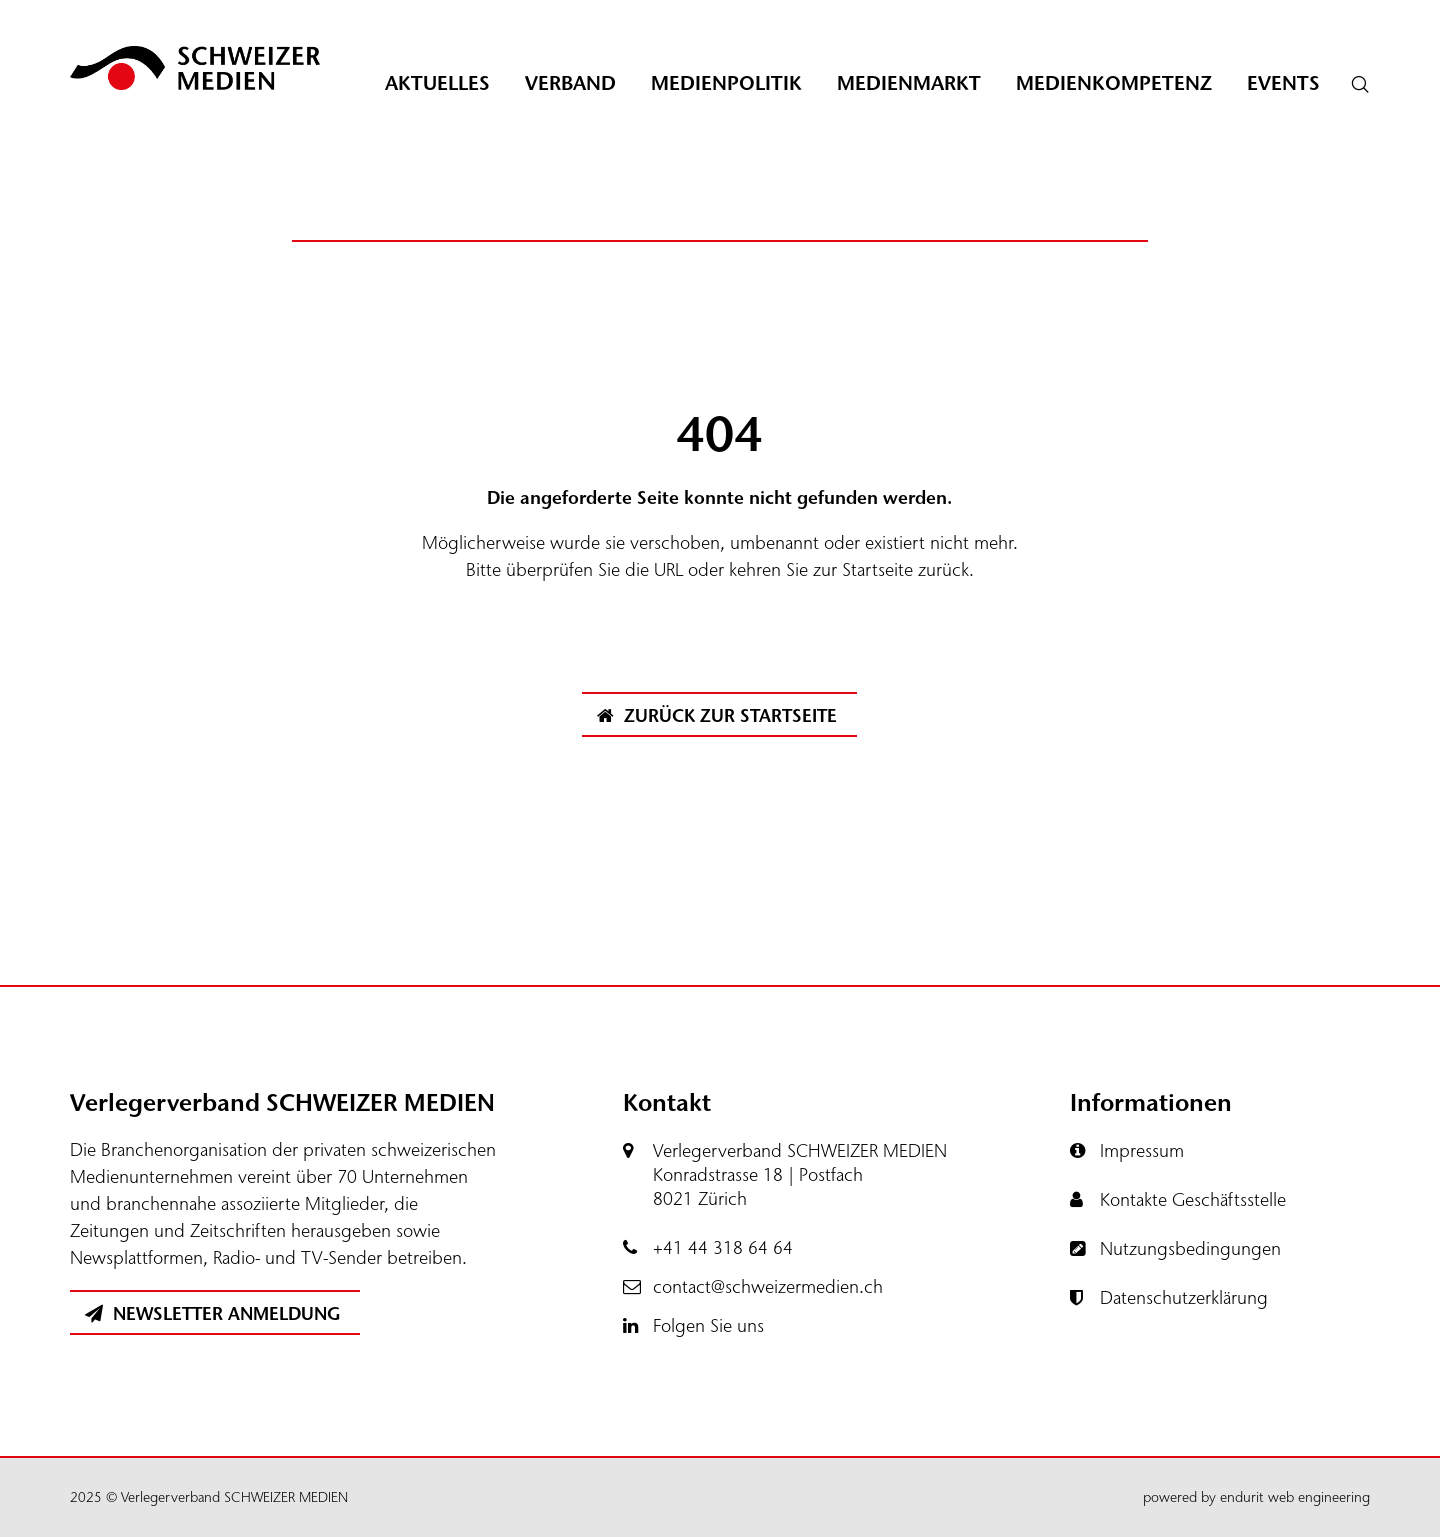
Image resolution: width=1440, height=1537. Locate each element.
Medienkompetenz (1114, 83)
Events (1283, 83)
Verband (570, 83)
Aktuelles (437, 83)
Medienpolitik (726, 83)
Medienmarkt (909, 83)
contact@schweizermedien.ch (768, 1287)
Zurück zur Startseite (717, 716)
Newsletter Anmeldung (212, 1314)
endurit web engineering (1295, 1497)
